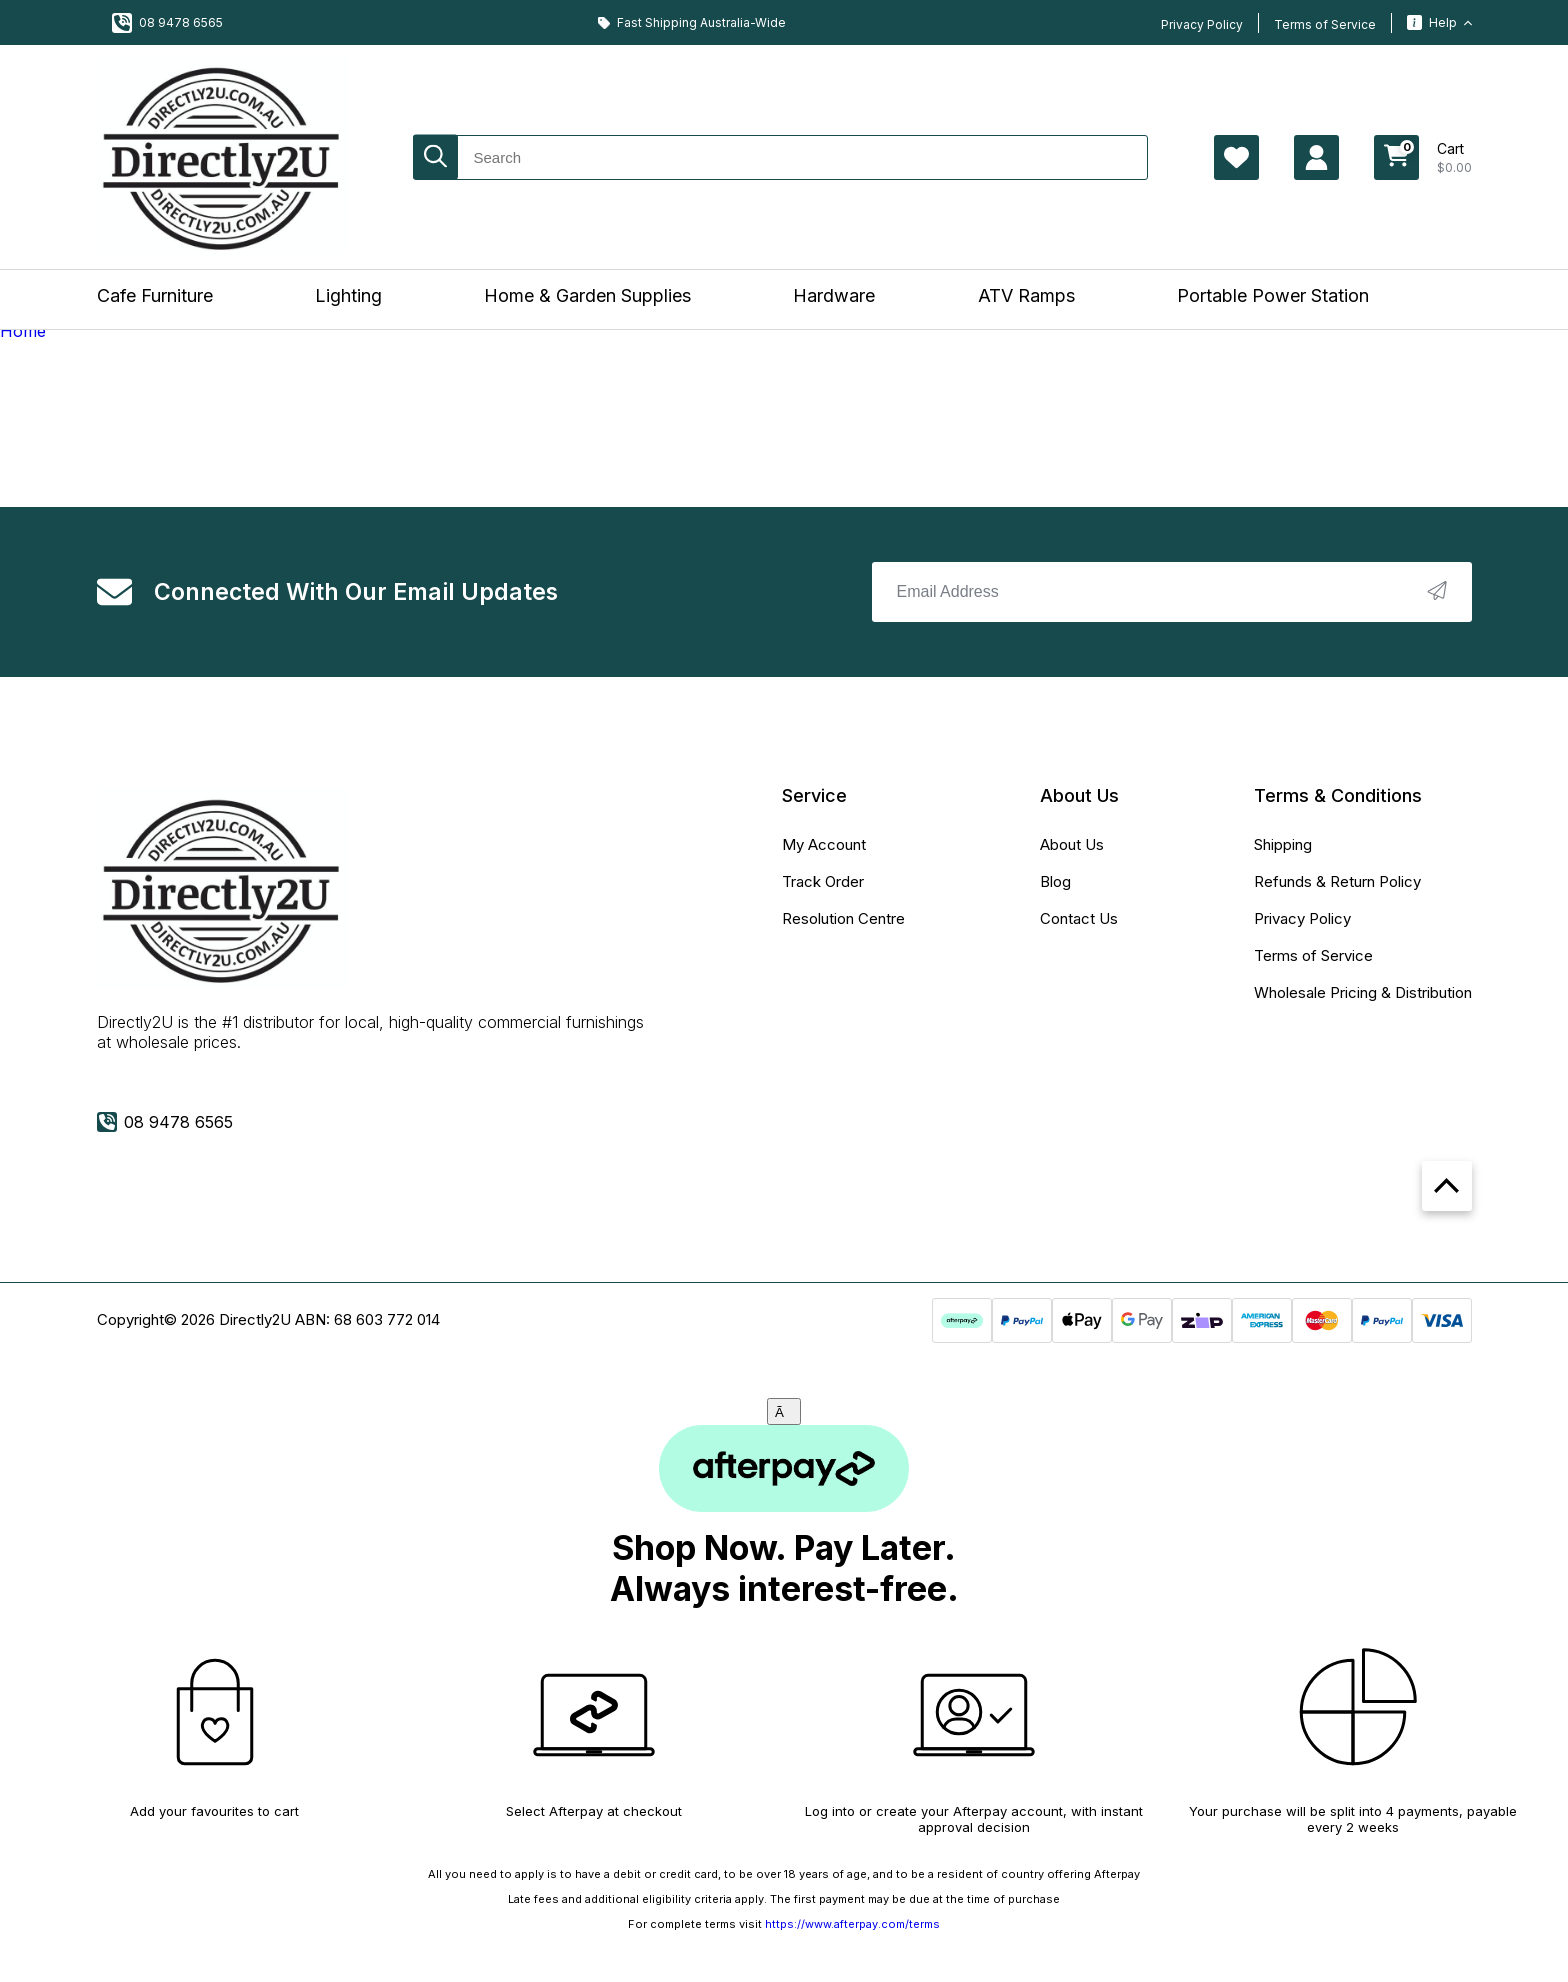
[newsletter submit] (1437, 592)
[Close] (784, 1411)
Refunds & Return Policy (1337, 881)
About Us (1072, 844)
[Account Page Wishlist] (1236, 157)
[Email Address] (1172, 592)
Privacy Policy (1202, 24)
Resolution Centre (843, 918)
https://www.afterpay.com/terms (852, 1924)
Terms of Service (1325, 24)
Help (1439, 22)
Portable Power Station (1273, 295)
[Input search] (780, 157)
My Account (824, 844)
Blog (1055, 881)
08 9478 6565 (167, 23)
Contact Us (1079, 918)
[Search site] (435, 157)
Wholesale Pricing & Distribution (1363, 992)
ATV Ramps (1026, 295)
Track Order (823, 881)
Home (23, 331)
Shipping (1283, 844)
